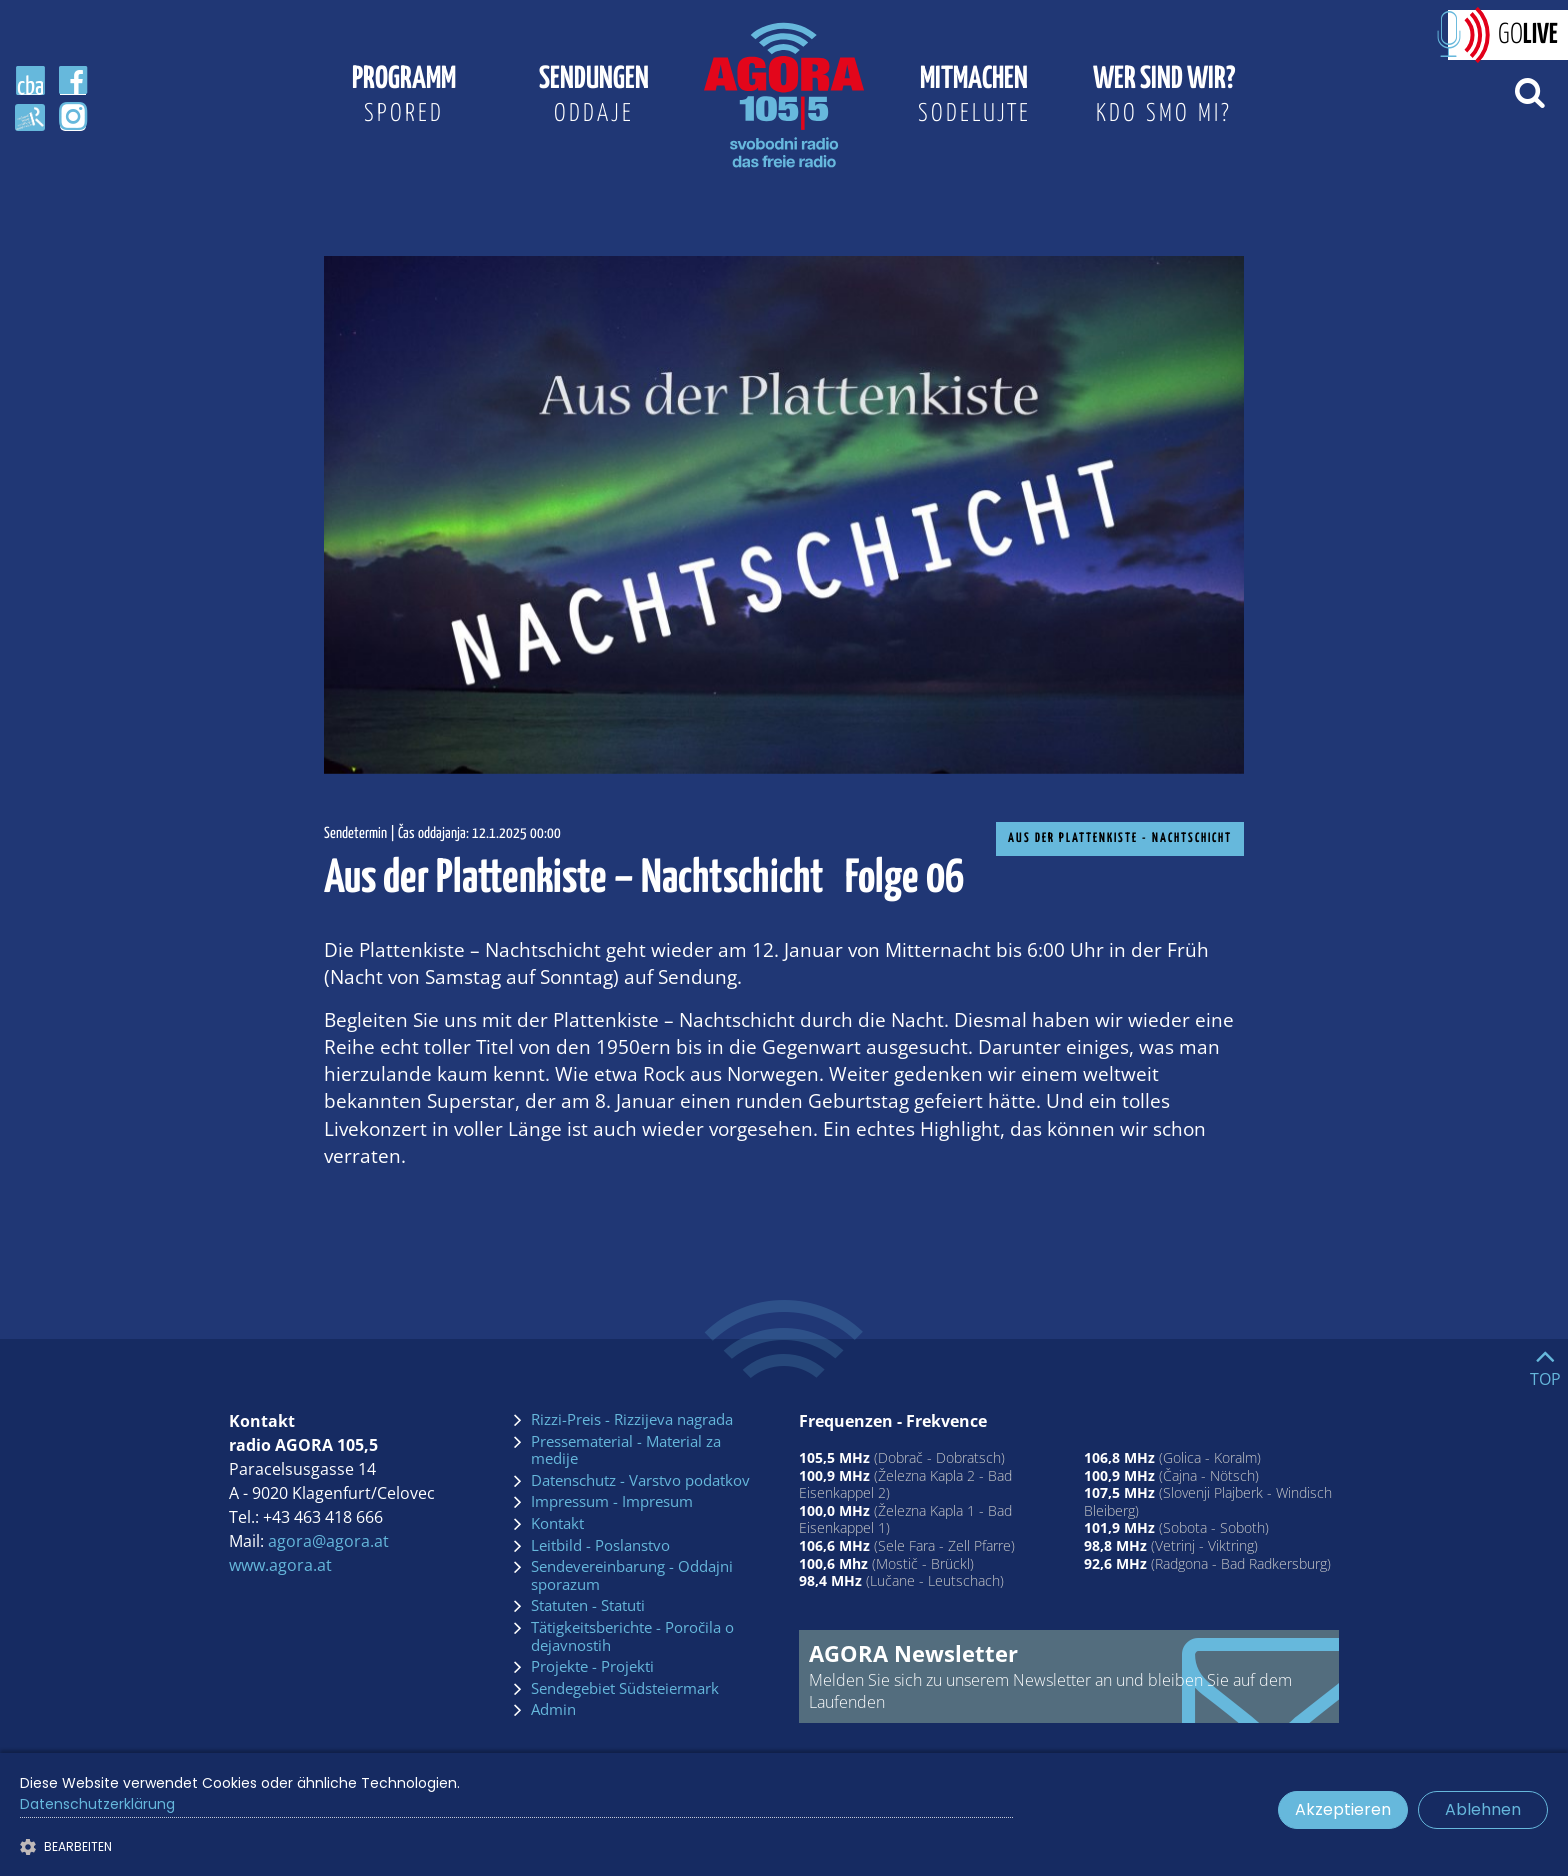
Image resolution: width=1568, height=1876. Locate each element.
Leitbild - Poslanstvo (600, 1546)
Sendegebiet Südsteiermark (625, 1689)
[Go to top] (1545, 1363)
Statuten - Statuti (588, 1606)
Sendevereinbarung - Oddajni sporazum (632, 1575)
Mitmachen (974, 98)
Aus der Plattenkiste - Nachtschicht (1120, 838)
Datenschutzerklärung (97, 1804)
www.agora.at (280, 1565)
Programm (404, 98)
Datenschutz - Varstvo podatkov (640, 1481)
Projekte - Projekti (592, 1667)
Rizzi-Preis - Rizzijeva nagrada (632, 1420)
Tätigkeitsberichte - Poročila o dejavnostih (632, 1636)
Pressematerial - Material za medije (626, 1450)
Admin (553, 1710)
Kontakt (557, 1524)
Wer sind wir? (1164, 98)
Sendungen (594, 98)
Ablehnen (1483, 1809)
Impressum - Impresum (612, 1502)
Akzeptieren (1343, 1809)
